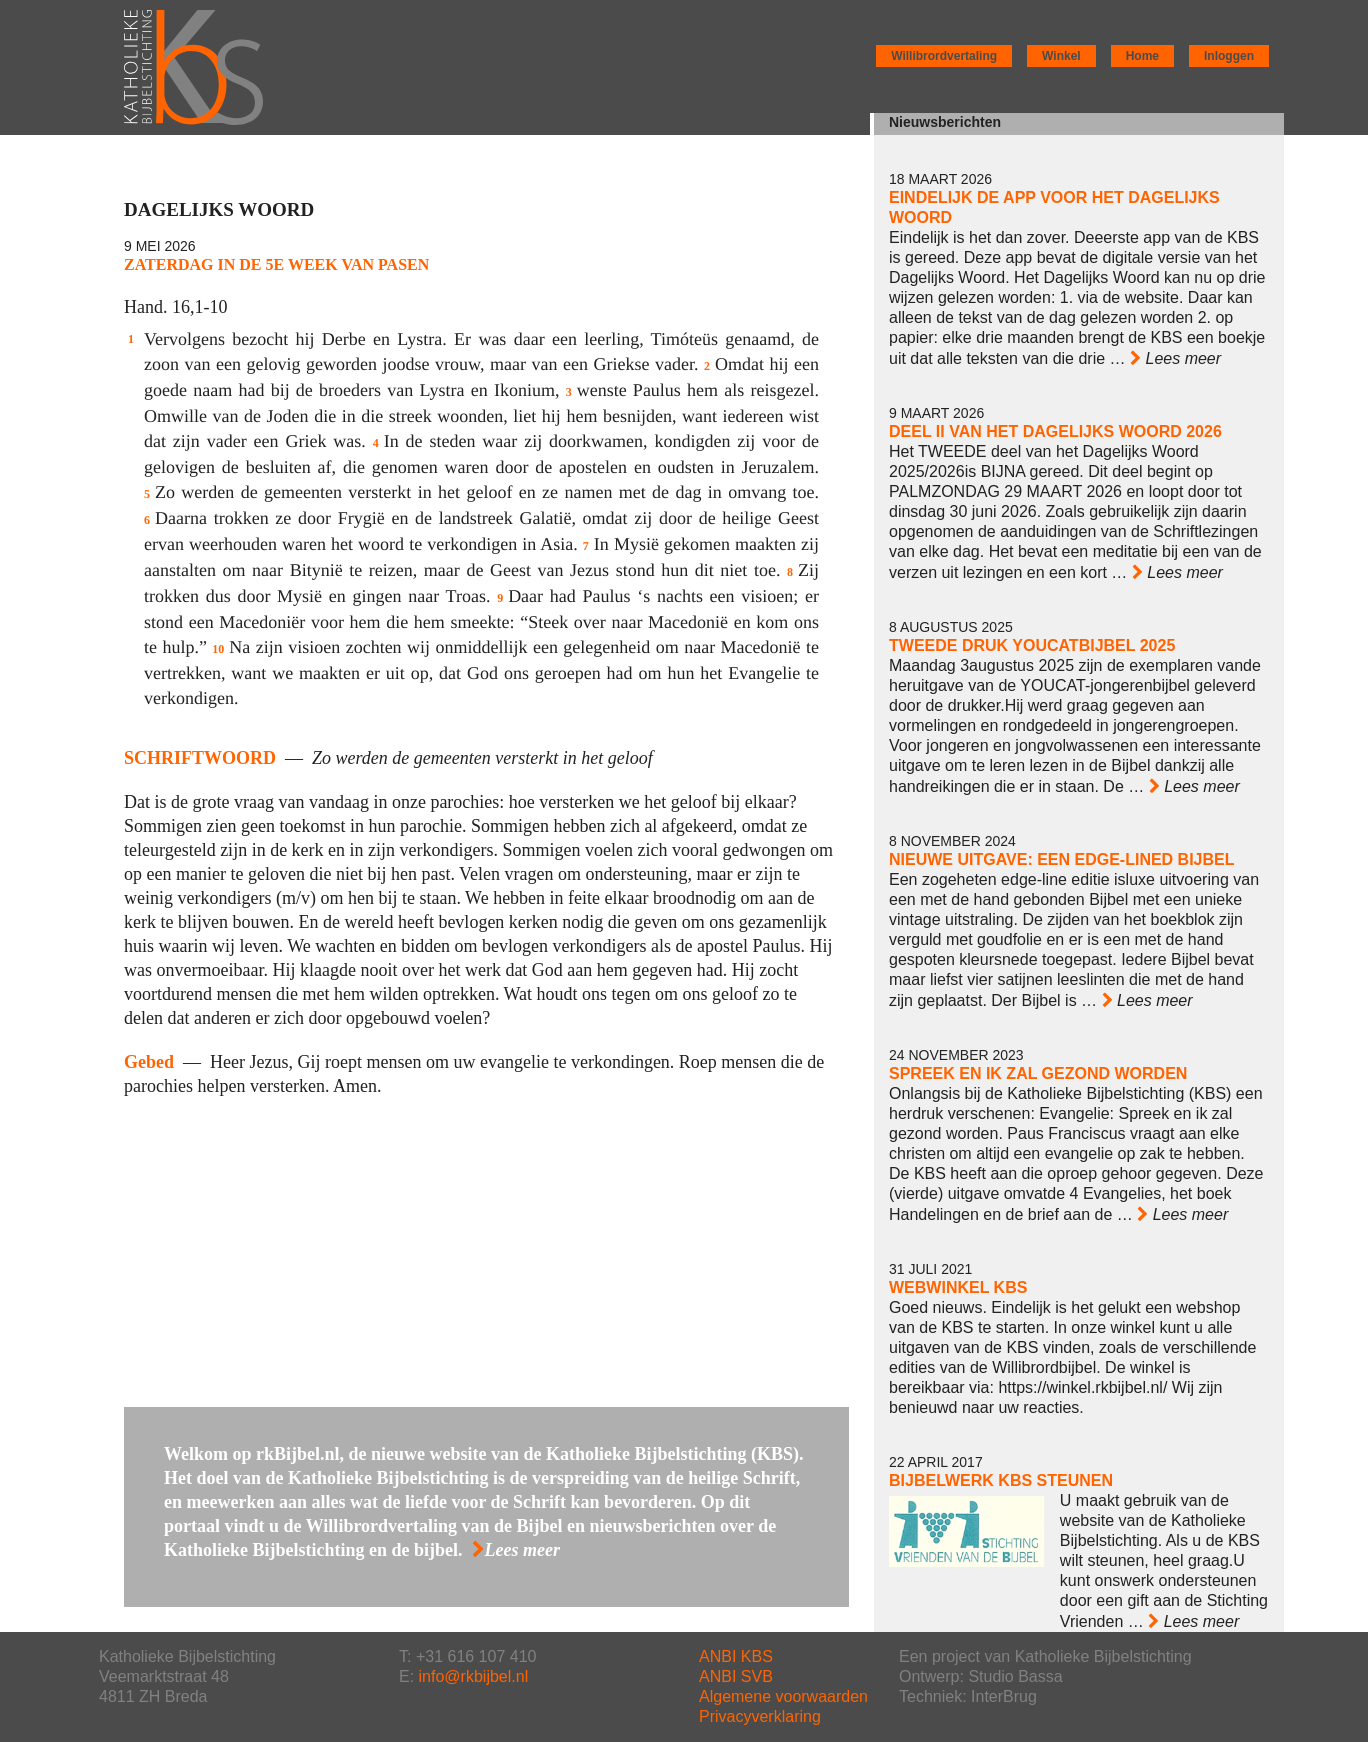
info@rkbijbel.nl (474, 1676)
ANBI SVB (736, 1676)
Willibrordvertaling (944, 56)
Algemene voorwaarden (783, 1696)
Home (1142, 56)
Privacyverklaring (760, 1716)
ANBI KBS (736, 1656)
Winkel (1061, 56)
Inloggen (1229, 56)
